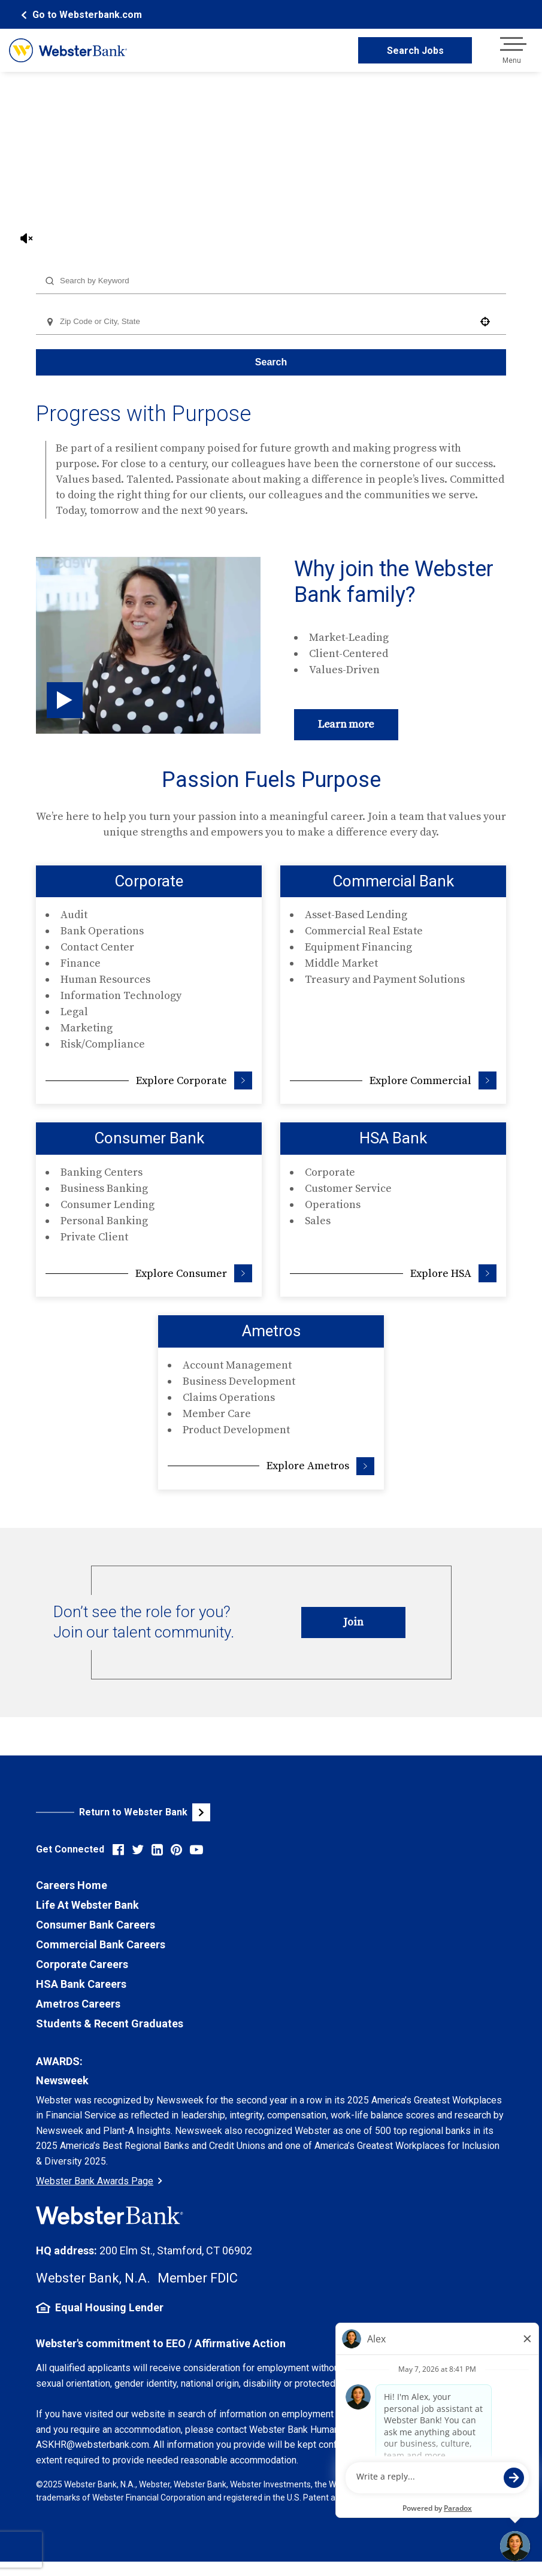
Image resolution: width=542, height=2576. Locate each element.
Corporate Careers (82, 1964)
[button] (485, 321)
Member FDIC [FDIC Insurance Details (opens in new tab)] (198, 2278)
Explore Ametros (320, 1466)
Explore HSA (453, 1273)
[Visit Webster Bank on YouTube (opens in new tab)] (196, 1849)
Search (271, 362)
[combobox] (271, 281)
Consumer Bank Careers (95, 1924)
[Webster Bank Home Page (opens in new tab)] (80, 14)
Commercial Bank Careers (100, 1944)
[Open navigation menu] (511, 50)
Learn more (346, 724)
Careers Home (71, 1885)
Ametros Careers (78, 2003)
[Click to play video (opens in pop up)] (65, 700)
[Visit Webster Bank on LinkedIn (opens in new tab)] (157, 1849)
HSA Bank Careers (81, 1984)
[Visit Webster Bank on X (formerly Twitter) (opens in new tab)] (138, 1849)
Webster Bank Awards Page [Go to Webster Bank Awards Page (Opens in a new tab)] (99, 2181)
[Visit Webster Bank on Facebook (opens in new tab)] (118, 1849)
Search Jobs (415, 50)
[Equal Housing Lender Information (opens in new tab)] (271, 2307)
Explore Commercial (433, 1080)
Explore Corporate (194, 1080)
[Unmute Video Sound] (27, 238)
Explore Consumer (193, 1273)
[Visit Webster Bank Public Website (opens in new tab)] (153, 1812)
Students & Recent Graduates (109, 2023)
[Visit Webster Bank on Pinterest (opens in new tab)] (176, 1849)
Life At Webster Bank (87, 1905)
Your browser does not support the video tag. (271, 162)
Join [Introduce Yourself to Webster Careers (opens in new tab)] (353, 1622)
